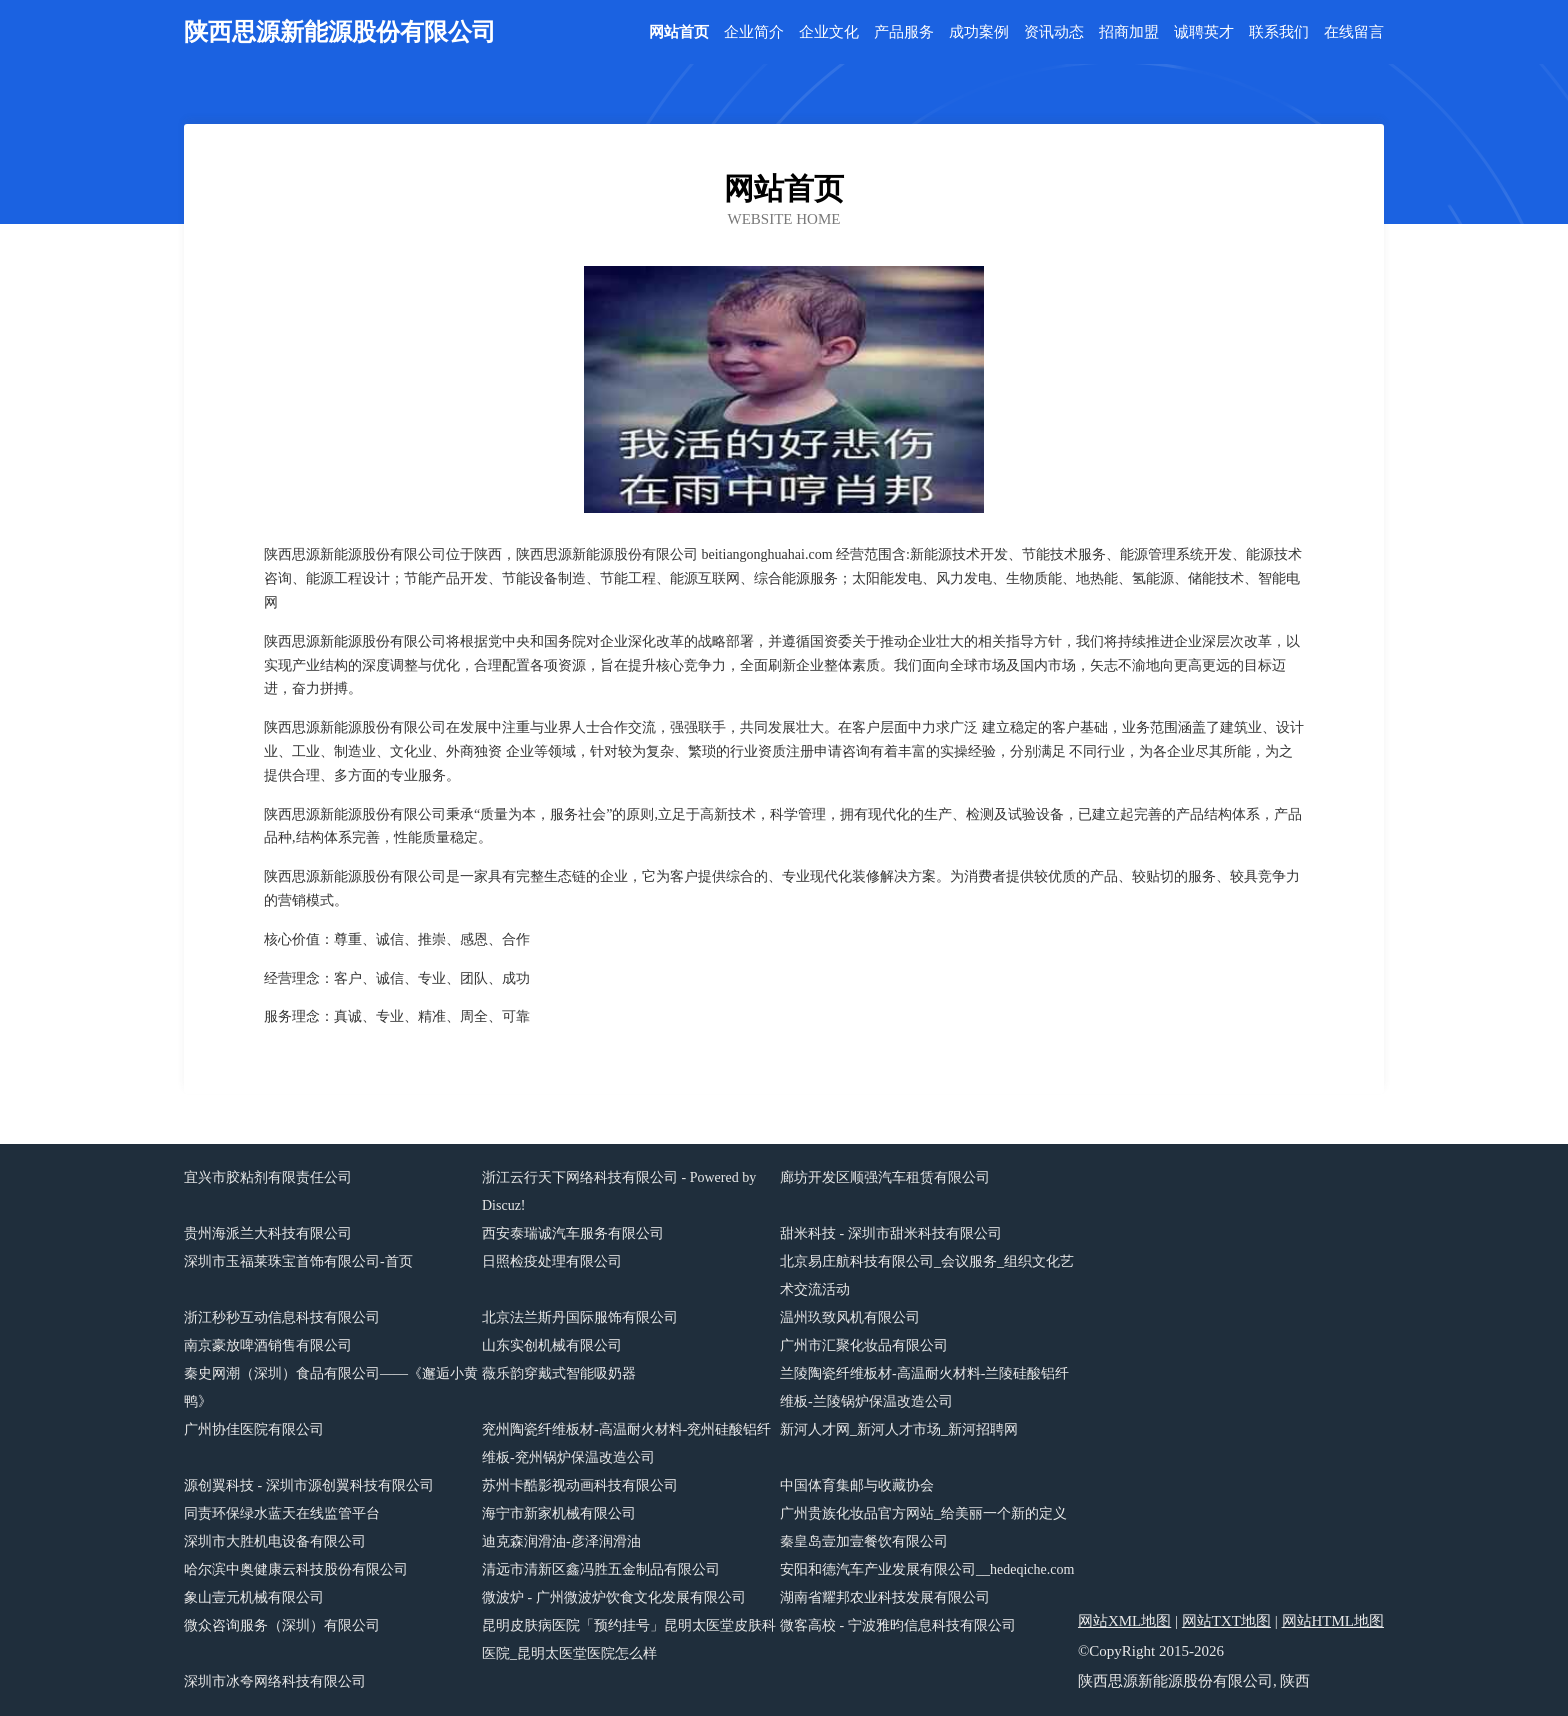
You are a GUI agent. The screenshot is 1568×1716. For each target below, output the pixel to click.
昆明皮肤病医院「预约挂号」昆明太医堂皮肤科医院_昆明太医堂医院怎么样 (629, 1639)
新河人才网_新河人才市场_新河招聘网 (899, 1429)
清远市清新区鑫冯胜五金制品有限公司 (601, 1569)
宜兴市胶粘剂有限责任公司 (268, 1177)
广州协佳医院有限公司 (254, 1429)
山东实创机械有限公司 (552, 1345)
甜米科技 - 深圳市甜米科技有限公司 (891, 1233)
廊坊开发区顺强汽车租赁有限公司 (885, 1177)
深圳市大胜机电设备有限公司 (275, 1541)
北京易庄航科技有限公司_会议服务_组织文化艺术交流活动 (927, 1275)
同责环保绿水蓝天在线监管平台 (282, 1513)
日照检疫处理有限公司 (552, 1261)
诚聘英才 (1204, 32)
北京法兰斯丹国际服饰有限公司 (580, 1317)
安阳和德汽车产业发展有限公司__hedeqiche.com (927, 1569)
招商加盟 (1129, 32)
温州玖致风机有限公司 (850, 1317)
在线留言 (1354, 32)
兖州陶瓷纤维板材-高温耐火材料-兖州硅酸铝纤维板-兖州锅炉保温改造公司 (626, 1443)
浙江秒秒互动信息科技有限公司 (282, 1317)
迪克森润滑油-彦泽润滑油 (561, 1541)
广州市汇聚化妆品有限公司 (864, 1345)
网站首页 (679, 32)
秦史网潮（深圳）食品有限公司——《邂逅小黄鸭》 (331, 1387)
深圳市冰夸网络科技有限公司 (275, 1681)
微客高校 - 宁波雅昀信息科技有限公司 (898, 1625)
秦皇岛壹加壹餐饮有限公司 (864, 1541)
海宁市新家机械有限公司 (559, 1513)
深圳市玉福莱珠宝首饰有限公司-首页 (298, 1261)
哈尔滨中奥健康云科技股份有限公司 (296, 1569)
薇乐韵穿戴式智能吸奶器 (559, 1373)
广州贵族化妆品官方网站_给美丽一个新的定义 (923, 1513)
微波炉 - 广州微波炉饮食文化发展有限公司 (614, 1597)
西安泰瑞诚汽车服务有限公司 (573, 1233)
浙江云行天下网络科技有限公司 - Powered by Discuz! (619, 1191)
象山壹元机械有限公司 (254, 1597)
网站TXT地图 (1226, 1621)
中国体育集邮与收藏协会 (857, 1485)
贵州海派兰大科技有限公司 (268, 1233)
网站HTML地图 (1333, 1621)
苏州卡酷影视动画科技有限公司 (580, 1485)
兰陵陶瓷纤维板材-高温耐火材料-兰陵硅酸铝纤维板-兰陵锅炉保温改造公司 (924, 1387)
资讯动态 (1054, 32)
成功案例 (979, 32)
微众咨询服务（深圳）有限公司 (282, 1625)
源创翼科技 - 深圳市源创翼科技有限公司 (309, 1485)
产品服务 (904, 32)
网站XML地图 (1124, 1621)
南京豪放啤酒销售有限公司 (268, 1345)
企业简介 (754, 32)
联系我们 (1279, 32)
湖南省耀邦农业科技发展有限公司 (885, 1597)
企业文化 (829, 32)
